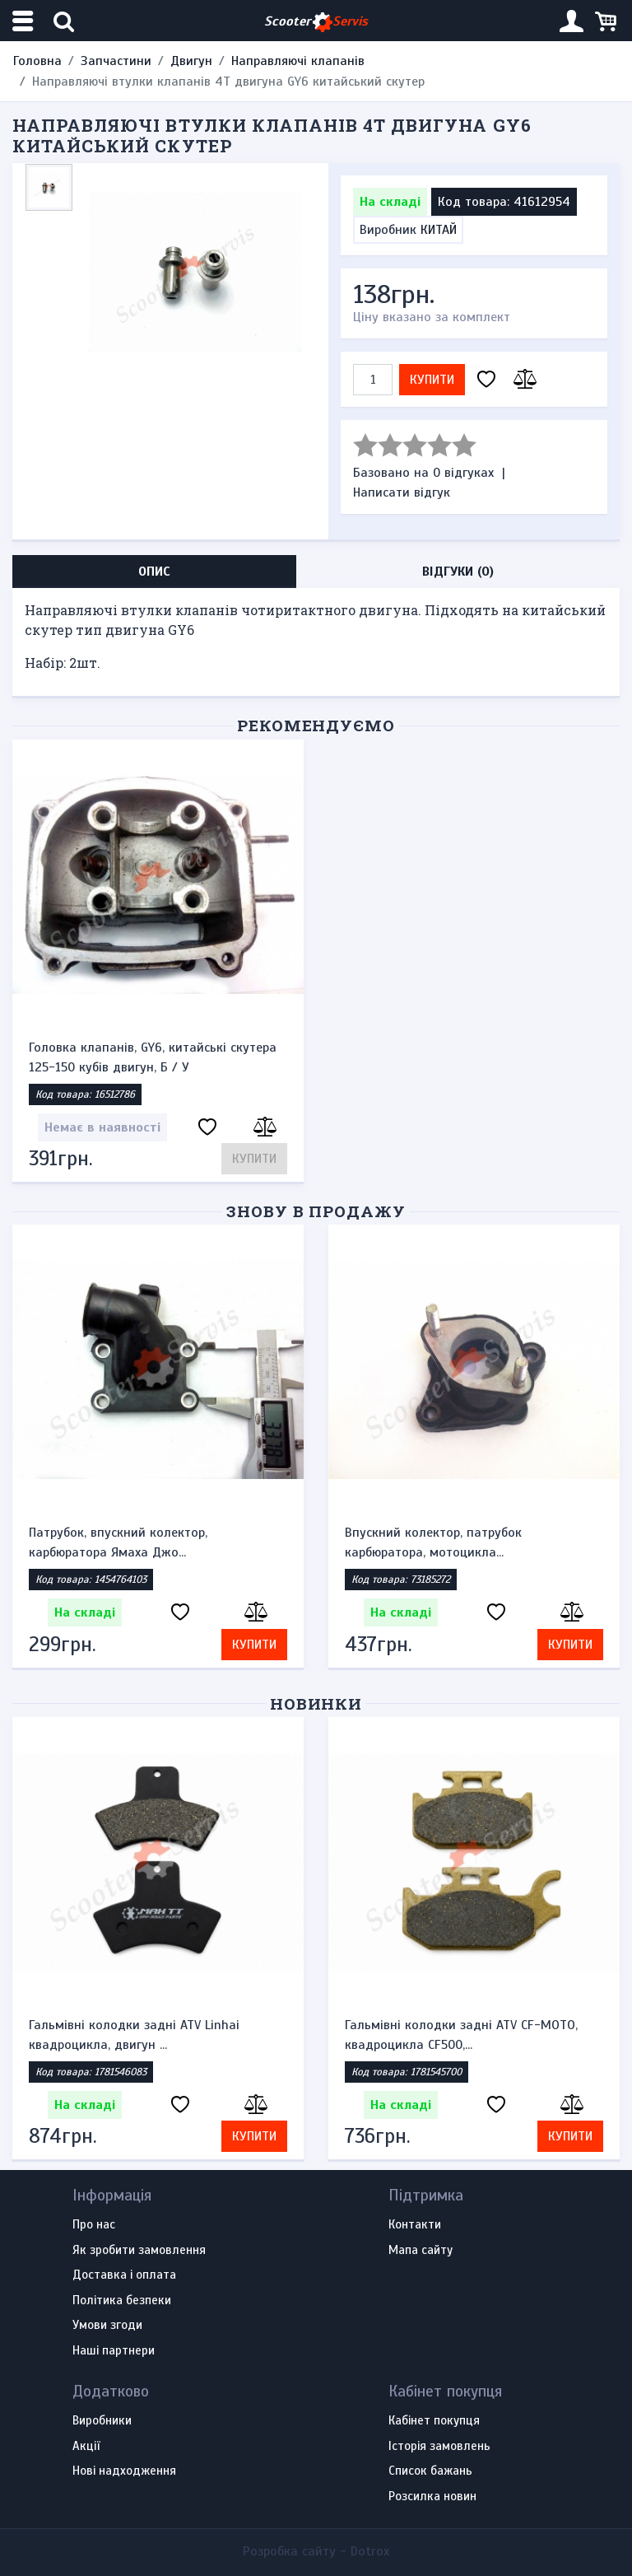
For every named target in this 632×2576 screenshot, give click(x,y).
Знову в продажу (316, 1211)
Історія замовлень (439, 2446)
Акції (86, 2446)
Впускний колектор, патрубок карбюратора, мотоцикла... (433, 1542)
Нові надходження (124, 2471)
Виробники (102, 2421)
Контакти (414, 2225)
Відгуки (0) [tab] (458, 571)
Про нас (93, 2225)
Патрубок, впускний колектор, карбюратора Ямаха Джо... (118, 1542)
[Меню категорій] (25, 21)
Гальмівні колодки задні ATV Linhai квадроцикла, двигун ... (134, 2035)
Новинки (316, 1703)
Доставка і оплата (124, 2275)
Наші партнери (113, 2351)
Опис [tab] (154, 571)
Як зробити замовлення (139, 2250)
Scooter (316, 22)
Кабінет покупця (434, 2421)
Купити (432, 379)
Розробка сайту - (316, 2551)
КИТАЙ (439, 230)
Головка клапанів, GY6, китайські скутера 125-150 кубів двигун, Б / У (152, 1057)
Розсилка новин (432, 2497)
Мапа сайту (420, 2250)
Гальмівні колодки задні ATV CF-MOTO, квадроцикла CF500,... (461, 2035)
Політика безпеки (121, 2301)
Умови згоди (107, 2325)
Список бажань (430, 2471)
